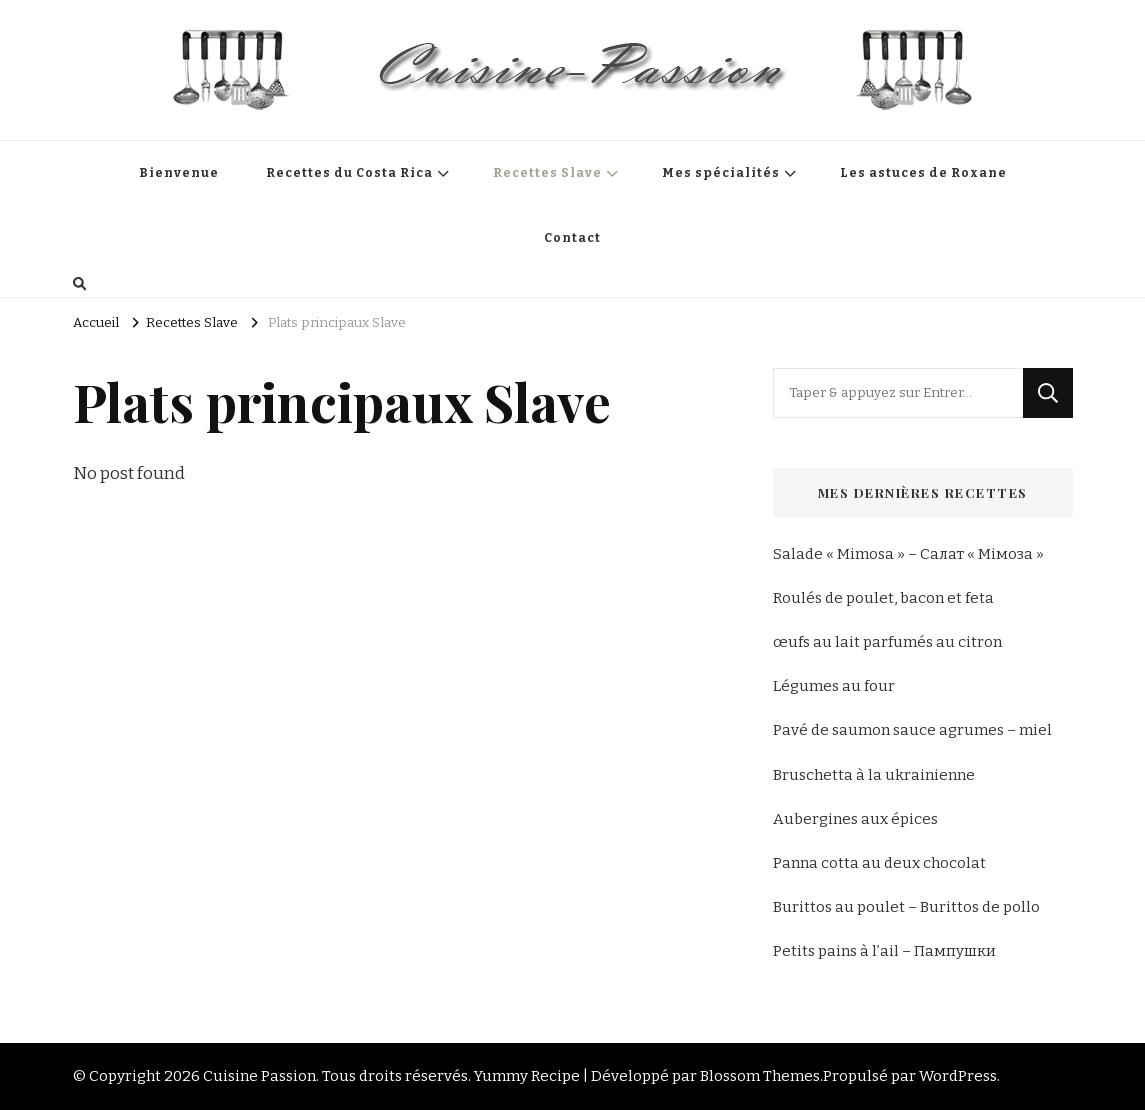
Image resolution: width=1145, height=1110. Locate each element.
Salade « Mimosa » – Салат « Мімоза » (908, 554)
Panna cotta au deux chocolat (879, 863)
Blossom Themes (760, 1076)
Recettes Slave (547, 173)
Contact (572, 238)
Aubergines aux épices (855, 819)
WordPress (958, 1076)
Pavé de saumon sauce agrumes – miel (912, 730)
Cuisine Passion (259, 1076)
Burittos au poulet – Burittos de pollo (906, 907)
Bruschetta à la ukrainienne (874, 775)
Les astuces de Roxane (923, 173)
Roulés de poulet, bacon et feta (883, 598)
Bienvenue (179, 173)
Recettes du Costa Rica (349, 173)
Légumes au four (834, 686)
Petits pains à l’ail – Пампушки (884, 951)
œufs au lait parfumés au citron (887, 642)
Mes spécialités (721, 173)
